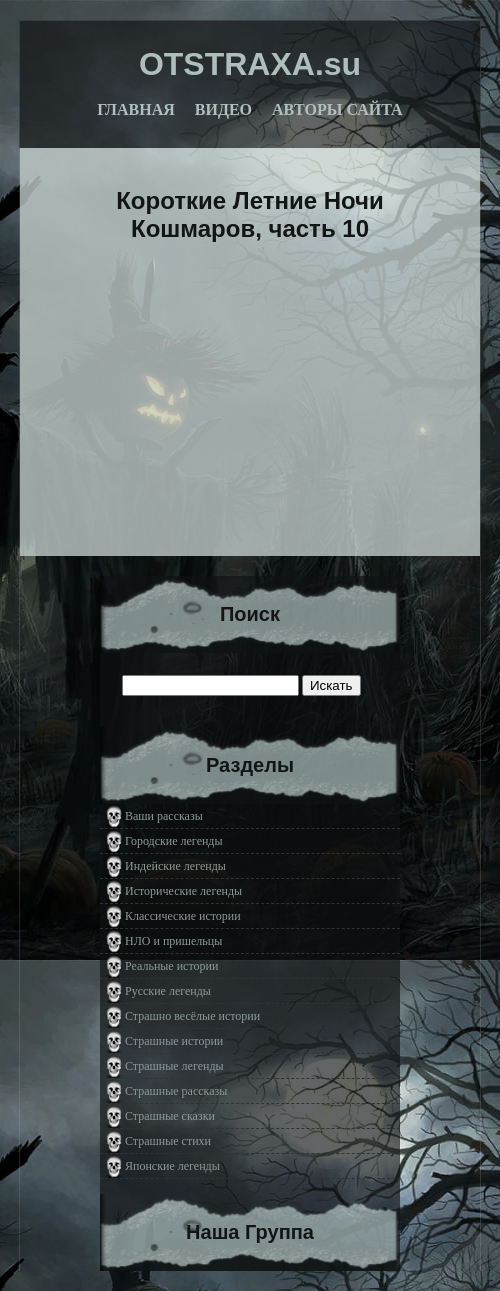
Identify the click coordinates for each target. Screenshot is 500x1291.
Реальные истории (171, 966)
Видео (223, 109)
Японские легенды (172, 1166)
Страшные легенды (174, 1066)
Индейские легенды (175, 866)
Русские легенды (168, 991)
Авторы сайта (337, 109)
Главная (135, 109)
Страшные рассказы (176, 1091)
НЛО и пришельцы (173, 941)
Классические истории (183, 916)
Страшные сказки (170, 1116)
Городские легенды (174, 841)
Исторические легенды (183, 891)
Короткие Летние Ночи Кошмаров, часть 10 (250, 214)
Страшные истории (174, 1041)
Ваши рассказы (164, 816)
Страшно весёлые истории (192, 1016)
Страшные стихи (168, 1141)
